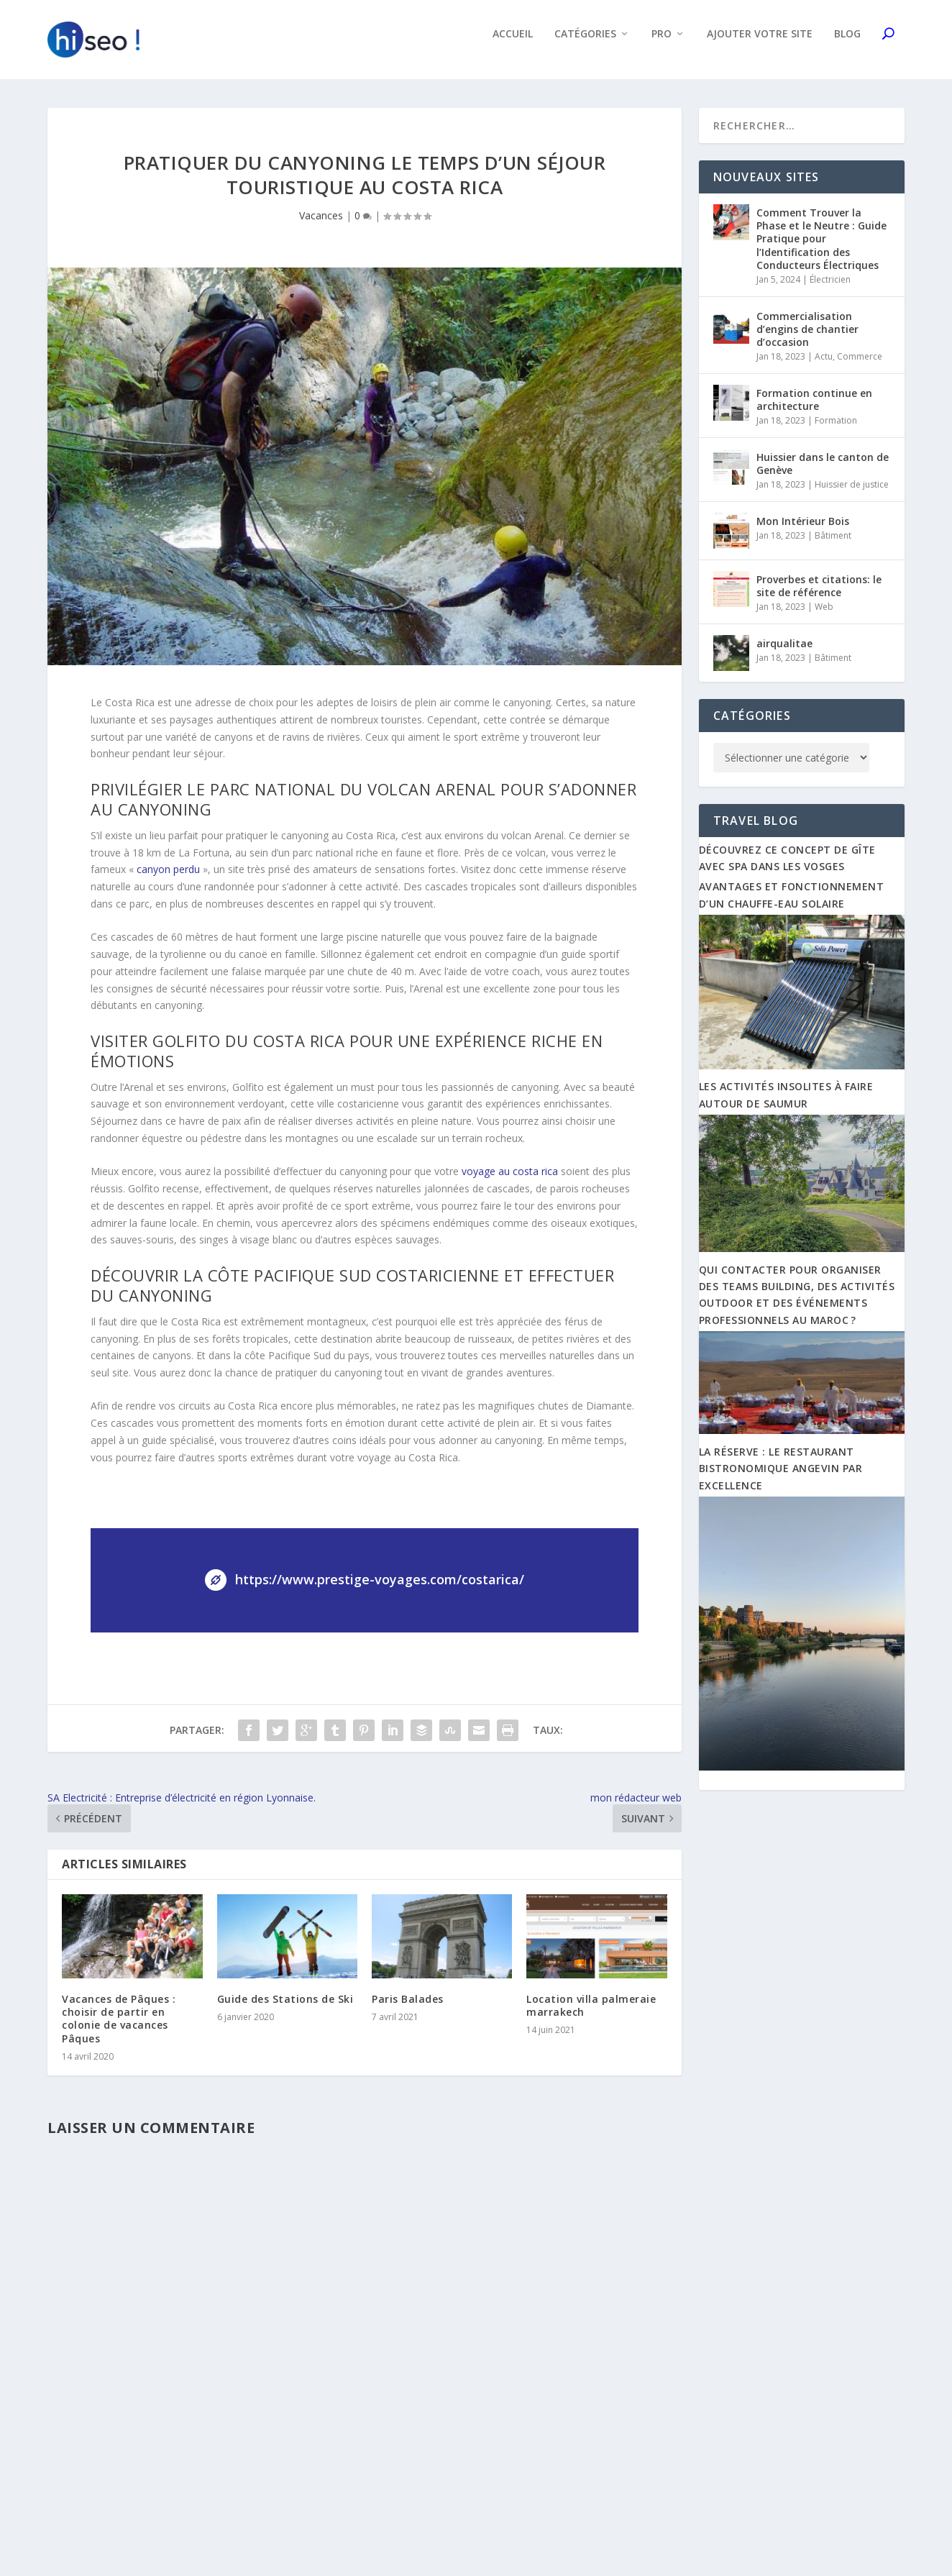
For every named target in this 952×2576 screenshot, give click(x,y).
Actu (824, 366)
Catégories (585, 44)
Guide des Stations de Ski (285, 2009)
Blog (847, 44)
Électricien (830, 289)
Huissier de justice (852, 494)
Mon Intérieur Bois (802, 531)
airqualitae (784, 653)
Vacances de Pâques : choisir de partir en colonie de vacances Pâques (118, 2028)
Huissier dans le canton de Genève (822, 473)
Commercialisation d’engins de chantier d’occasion (807, 339)
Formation (836, 430)
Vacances (321, 225)
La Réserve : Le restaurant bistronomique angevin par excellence (781, 1478)
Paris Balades (408, 2009)
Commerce (859, 366)
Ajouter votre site (760, 44)
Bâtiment (833, 545)
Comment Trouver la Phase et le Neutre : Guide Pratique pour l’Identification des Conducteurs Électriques (821, 249)
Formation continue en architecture (814, 409)
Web (824, 617)
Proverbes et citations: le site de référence (819, 596)
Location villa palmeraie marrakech (591, 2015)
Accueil (513, 44)
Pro (661, 44)
